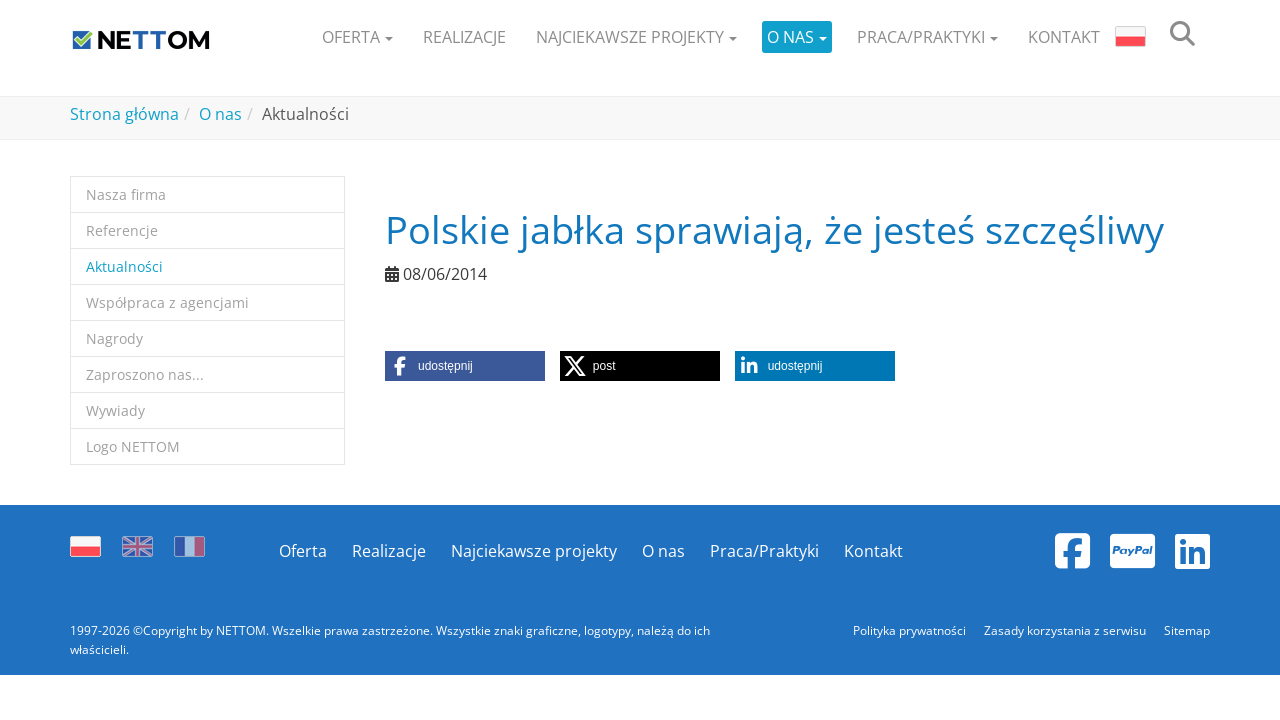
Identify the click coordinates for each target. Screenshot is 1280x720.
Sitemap (1187, 630)
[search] (1182, 37)
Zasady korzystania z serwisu (1066, 630)
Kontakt (873, 551)
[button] (357, 37)
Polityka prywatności (911, 630)
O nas (663, 551)
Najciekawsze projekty (534, 551)
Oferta (303, 551)
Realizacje (389, 551)
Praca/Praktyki (764, 551)
